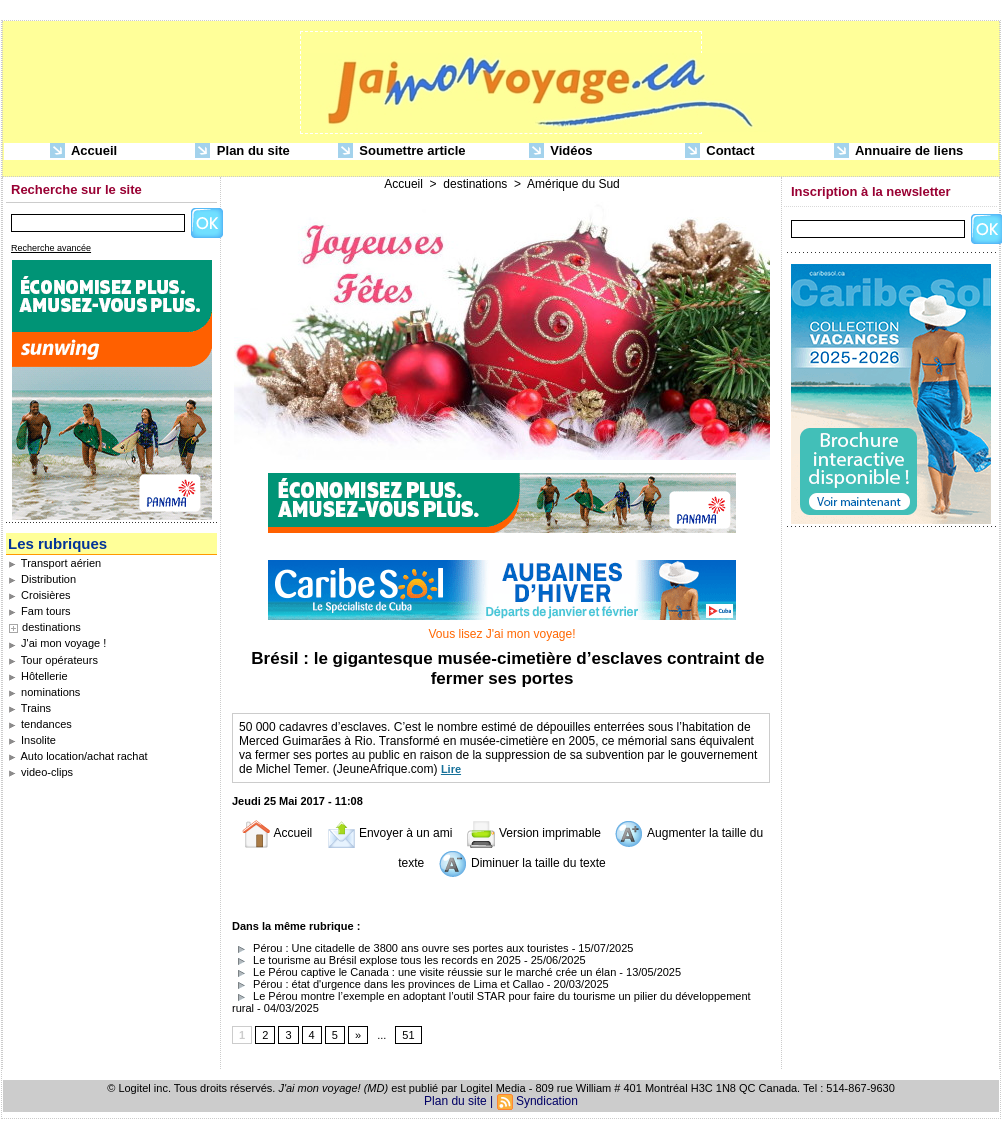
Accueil (83, 151)
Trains (29, 708)
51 (408, 1035)
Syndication (547, 1101)
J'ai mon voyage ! (57, 643)
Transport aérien (54, 563)
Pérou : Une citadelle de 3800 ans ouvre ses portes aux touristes (400, 948)
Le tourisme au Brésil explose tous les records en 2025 (376, 960)
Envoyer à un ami (389, 833)
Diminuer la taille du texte (522, 863)
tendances (40, 724)
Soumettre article (402, 151)
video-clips (40, 772)
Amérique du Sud (573, 184)
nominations (44, 692)
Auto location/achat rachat (78, 756)
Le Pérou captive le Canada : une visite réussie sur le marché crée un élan (424, 972)
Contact (720, 151)
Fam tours (39, 611)
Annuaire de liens (899, 151)
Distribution (42, 579)
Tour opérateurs (53, 660)
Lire (451, 769)
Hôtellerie (38, 676)
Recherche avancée (51, 248)
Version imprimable (533, 833)
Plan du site (242, 151)
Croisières (39, 595)
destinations (51, 627)
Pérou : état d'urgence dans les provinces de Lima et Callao (388, 984)
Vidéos (561, 151)
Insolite (32, 740)
